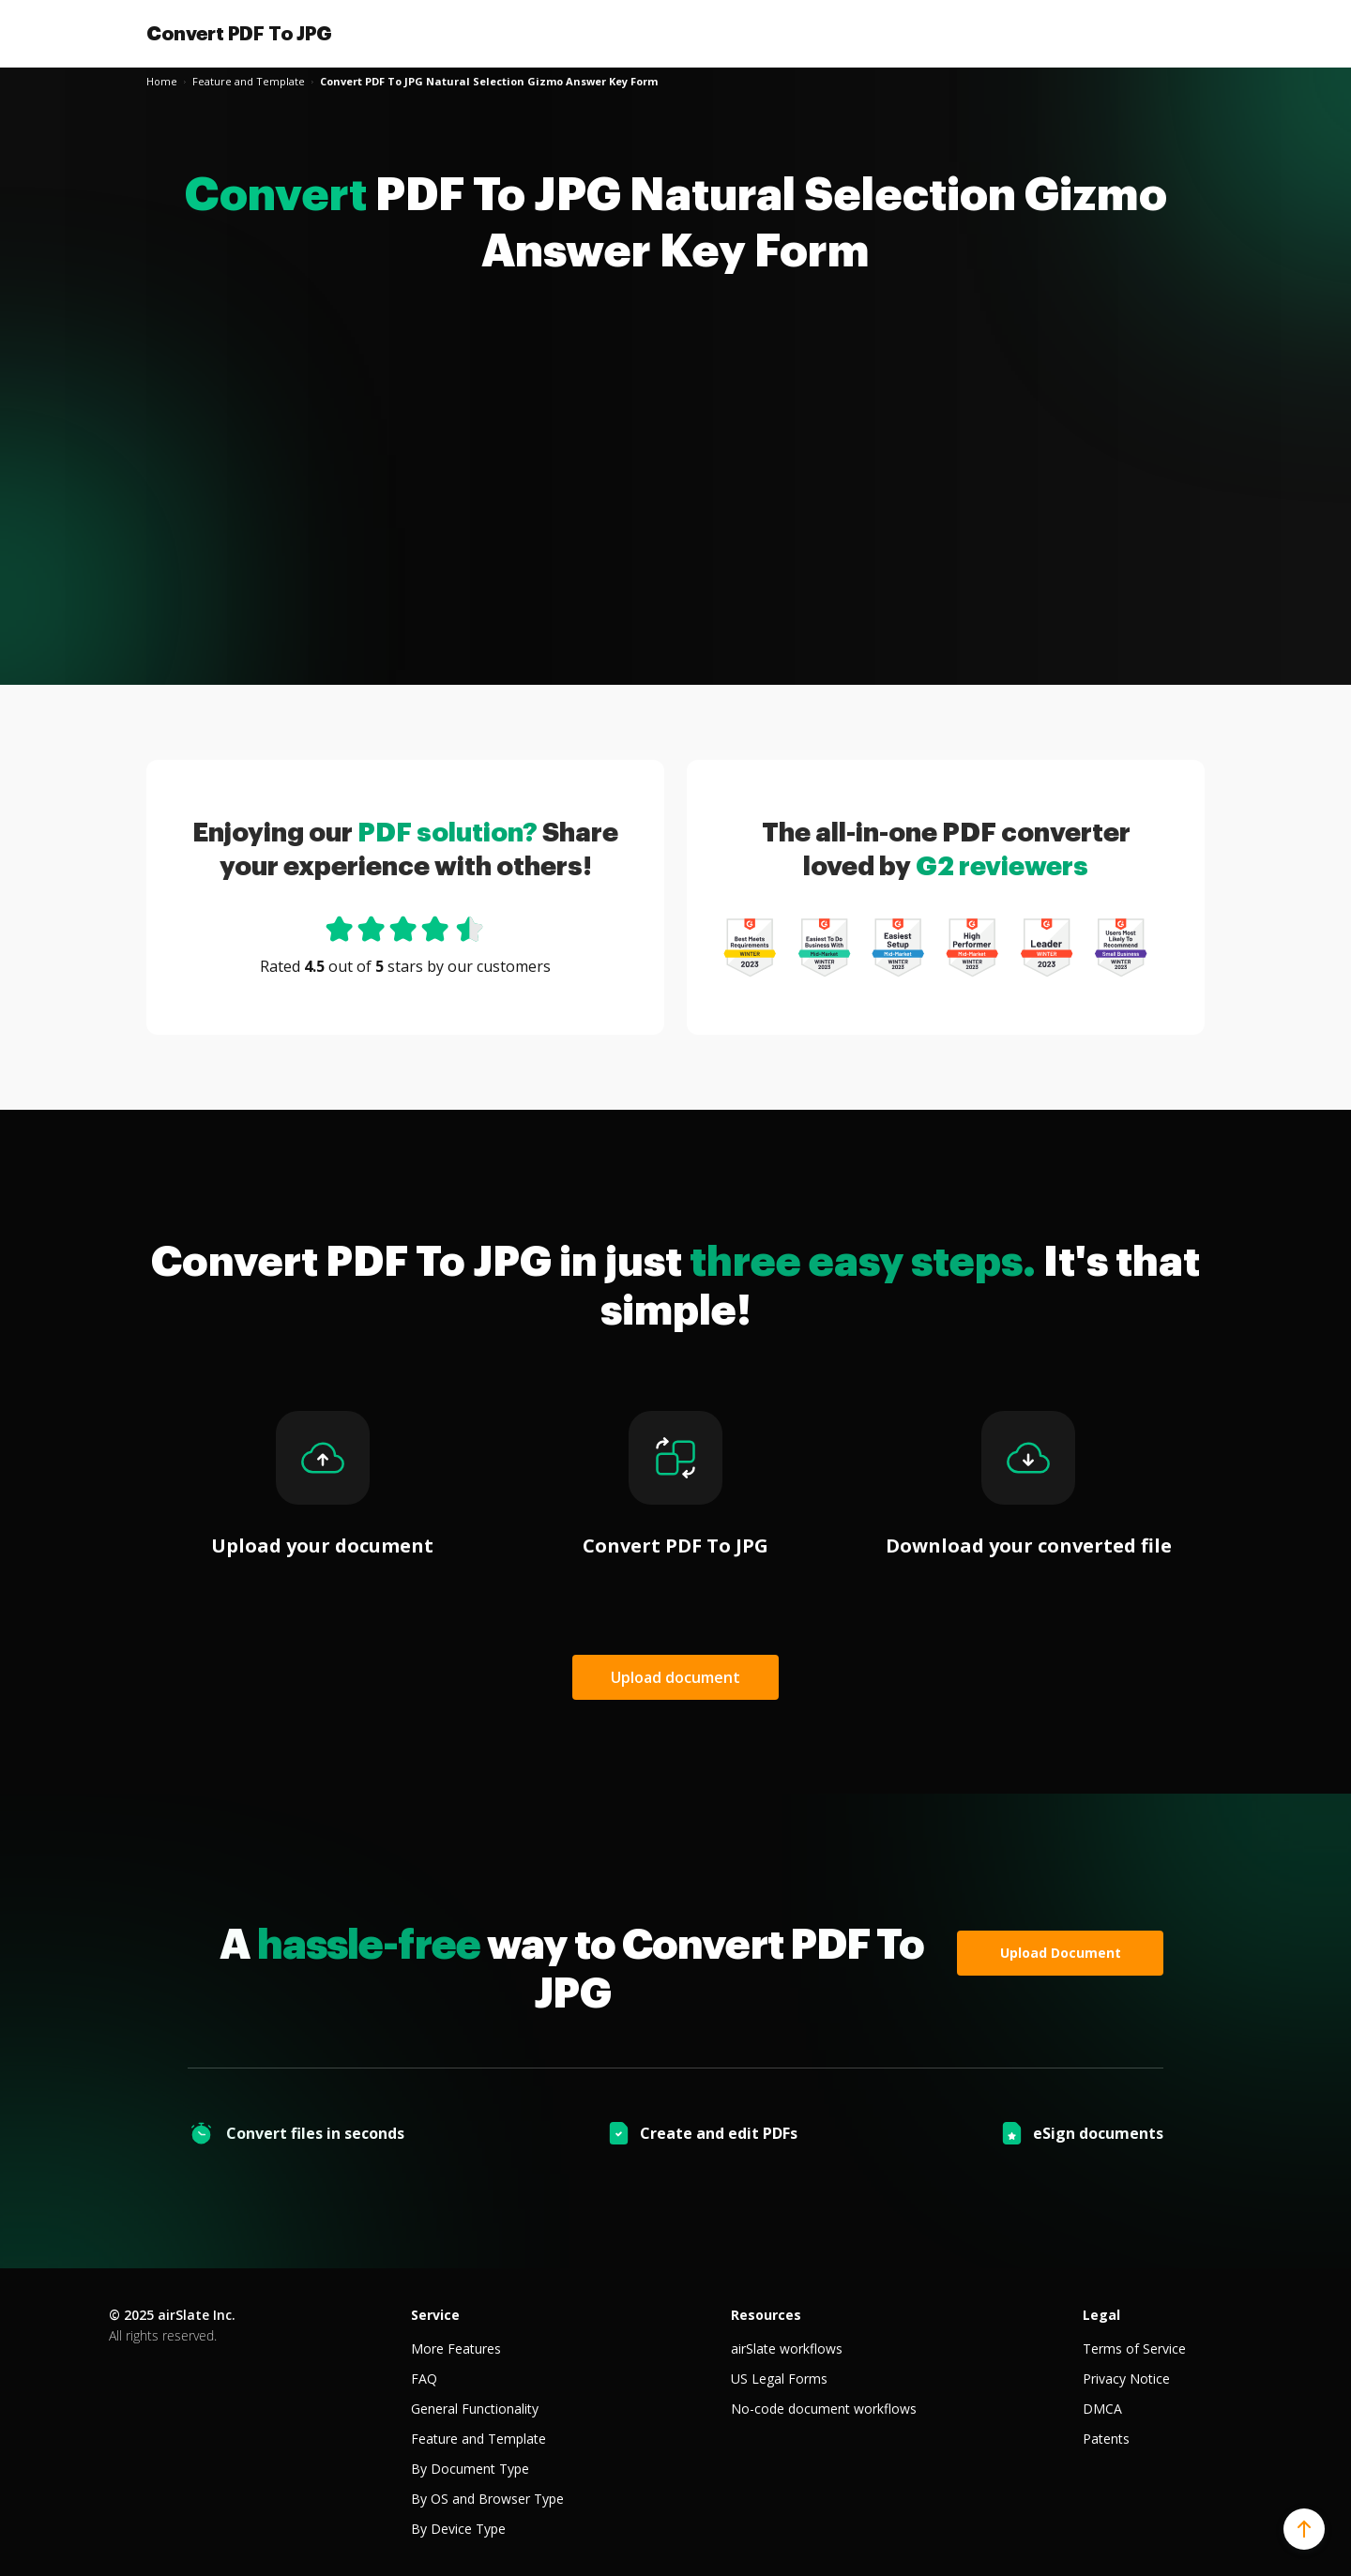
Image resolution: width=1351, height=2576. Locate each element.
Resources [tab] (766, 2315)
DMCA (1102, 2408)
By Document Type (470, 2469)
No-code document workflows (824, 2408)
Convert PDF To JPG (239, 33)
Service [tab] (435, 2315)
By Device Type (458, 2529)
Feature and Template (478, 2438)
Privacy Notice (1126, 2378)
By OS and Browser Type (487, 2499)
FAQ (424, 2378)
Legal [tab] (1101, 2315)
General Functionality (475, 2408)
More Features (456, 2348)
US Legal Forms (779, 2378)
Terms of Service (1134, 2348)
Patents (1106, 2438)
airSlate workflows (786, 2348)
